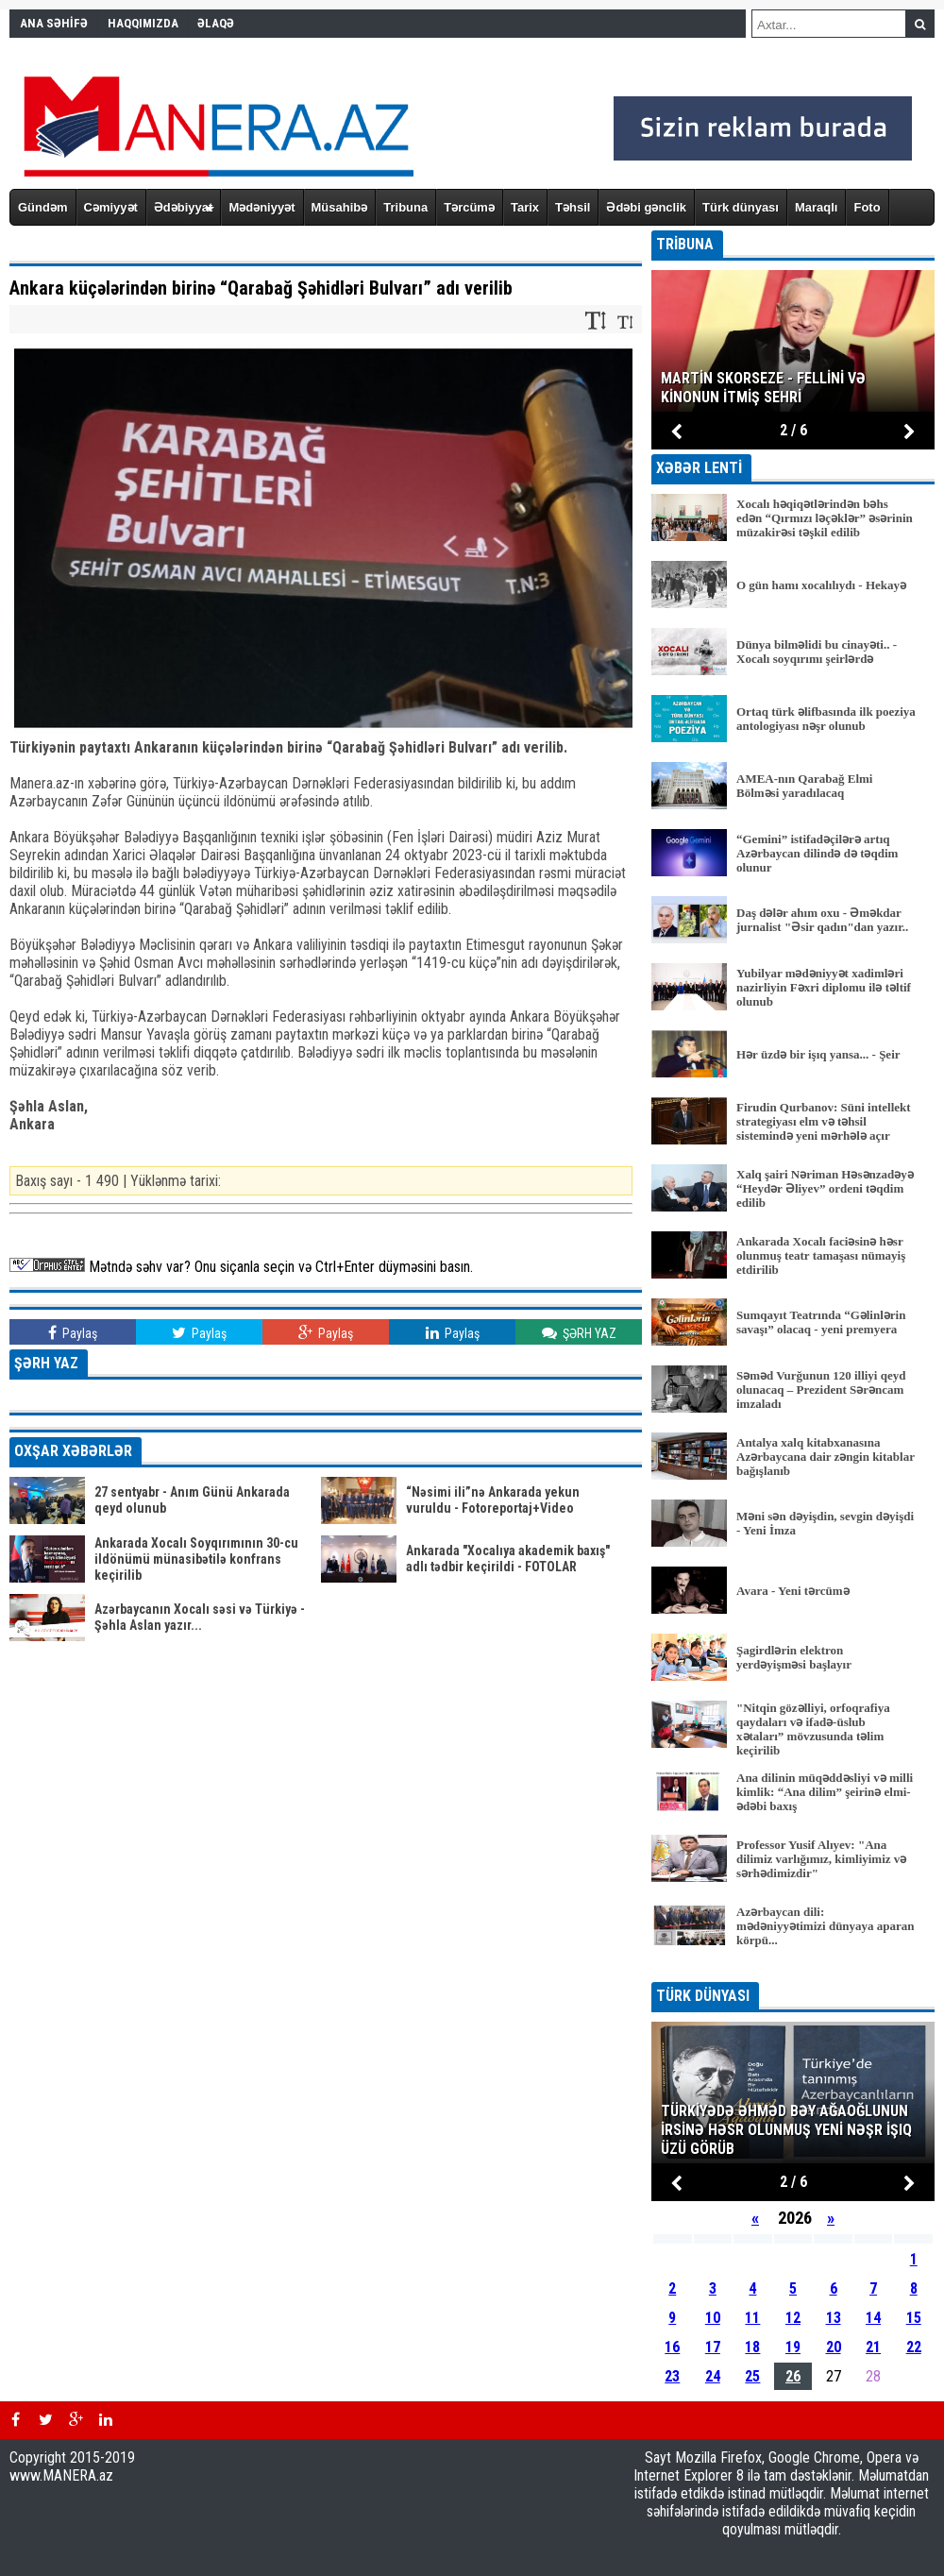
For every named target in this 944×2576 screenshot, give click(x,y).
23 (672, 2376)
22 (913, 2347)
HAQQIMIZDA (143, 23)
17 (712, 2347)
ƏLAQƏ (215, 23)
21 (873, 2347)
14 (873, 2318)
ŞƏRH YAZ (579, 1333)
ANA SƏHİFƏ (54, 23)
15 (913, 2318)
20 (833, 2347)
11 (752, 2318)
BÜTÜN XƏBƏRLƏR (793, 1969)
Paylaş (72, 1333)
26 (793, 2376)
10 (712, 2318)
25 (752, 2376)
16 (672, 2347)
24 (712, 2376)
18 (752, 2347)
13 (833, 2318)
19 (793, 2347)
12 (793, 2318)
